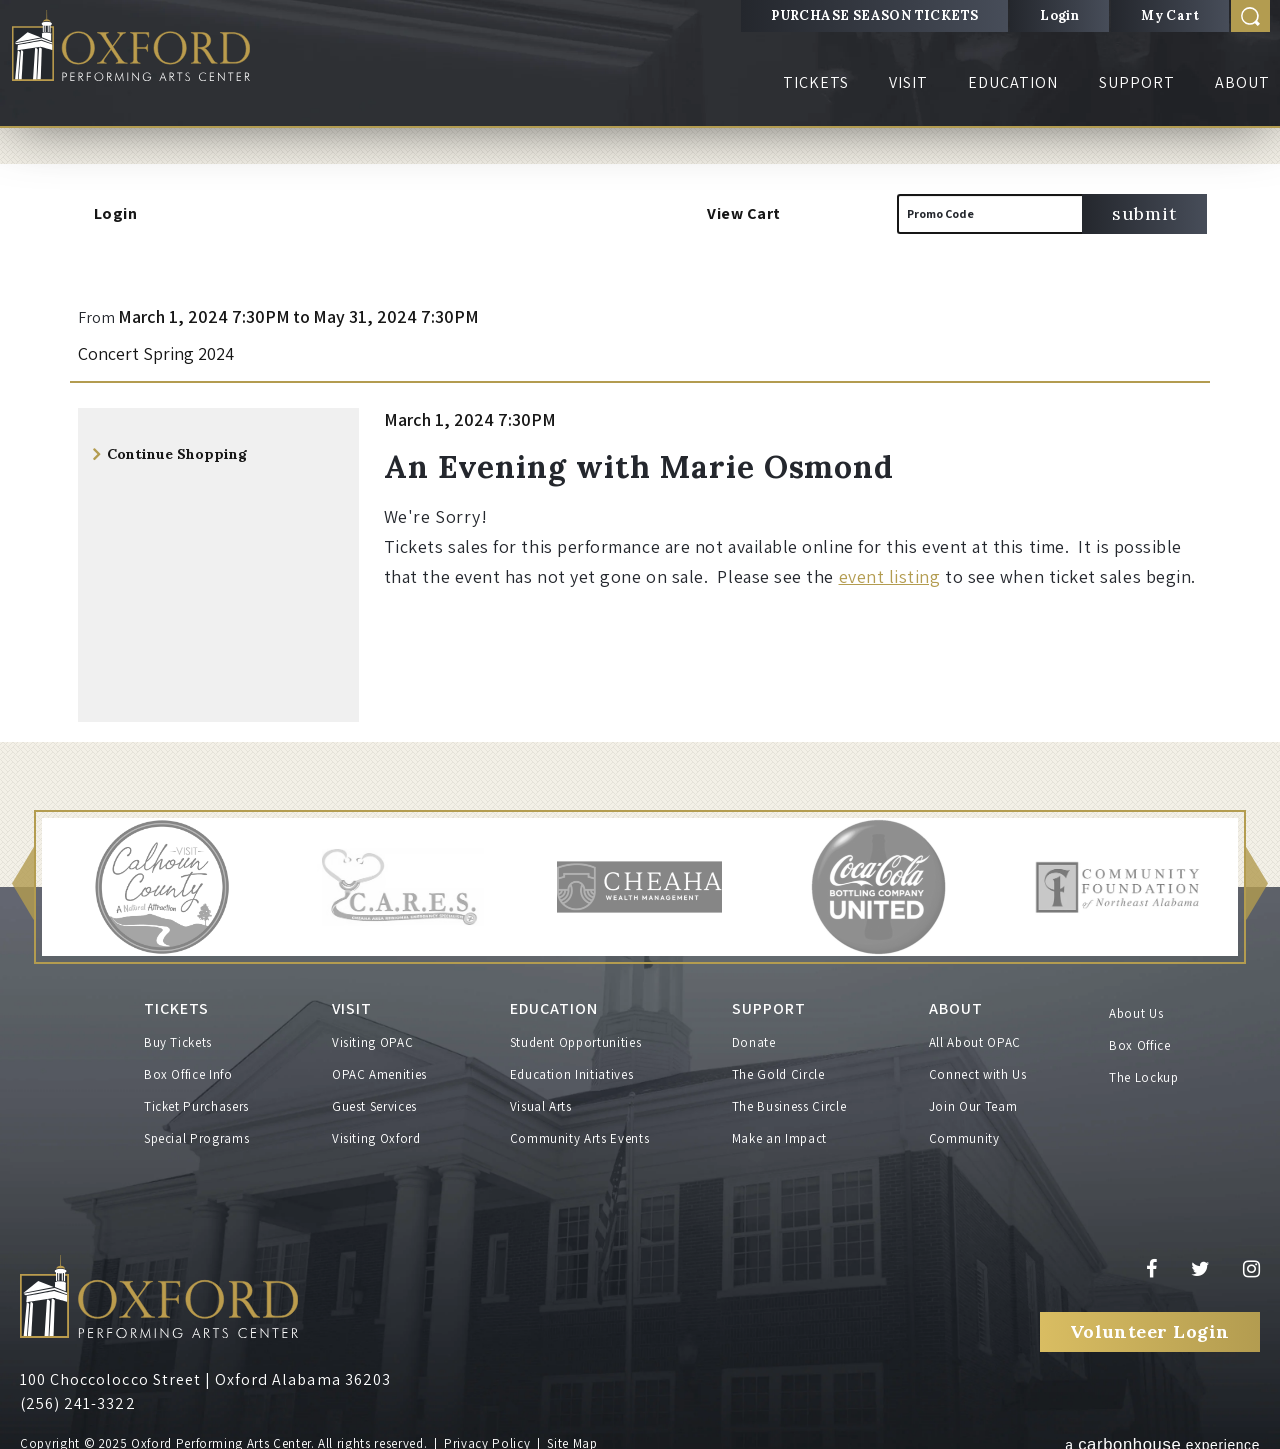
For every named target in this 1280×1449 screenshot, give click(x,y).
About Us (1136, 1013)
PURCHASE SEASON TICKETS (874, 15)
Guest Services (374, 1099)
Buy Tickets (178, 1035)
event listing (890, 576)
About (1242, 82)
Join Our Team (973, 1099)
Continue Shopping (177, 454)
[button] (23, 886)
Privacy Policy (487, 1436)
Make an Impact (779, 1131)
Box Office (1140, 1045)
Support (1137, 82)
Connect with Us (978, 1067)
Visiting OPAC (372, 1035)
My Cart (1170, 15)
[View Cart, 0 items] (833, 214)
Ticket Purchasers (196, 1099)
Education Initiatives (572, 1067)
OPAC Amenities (379, 1067)
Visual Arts (541, 1099)
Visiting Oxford (376, 1131)
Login (1059, 15)
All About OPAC (975, 1035)
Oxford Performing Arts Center (149, 51)
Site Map (572, 1436)
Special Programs (196, 1131)
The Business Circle (789, 1099)
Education (1013, 82)
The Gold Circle (778, 1067)
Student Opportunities (576, 1035)
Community (964, 1131)
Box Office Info (188, 1067)
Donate (754, 1035)
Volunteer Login (1150, 1323)
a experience (1162, 1434)
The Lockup (1144, 1077)
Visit (908, 82)
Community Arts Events (580, 1131)
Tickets (816, 82)
